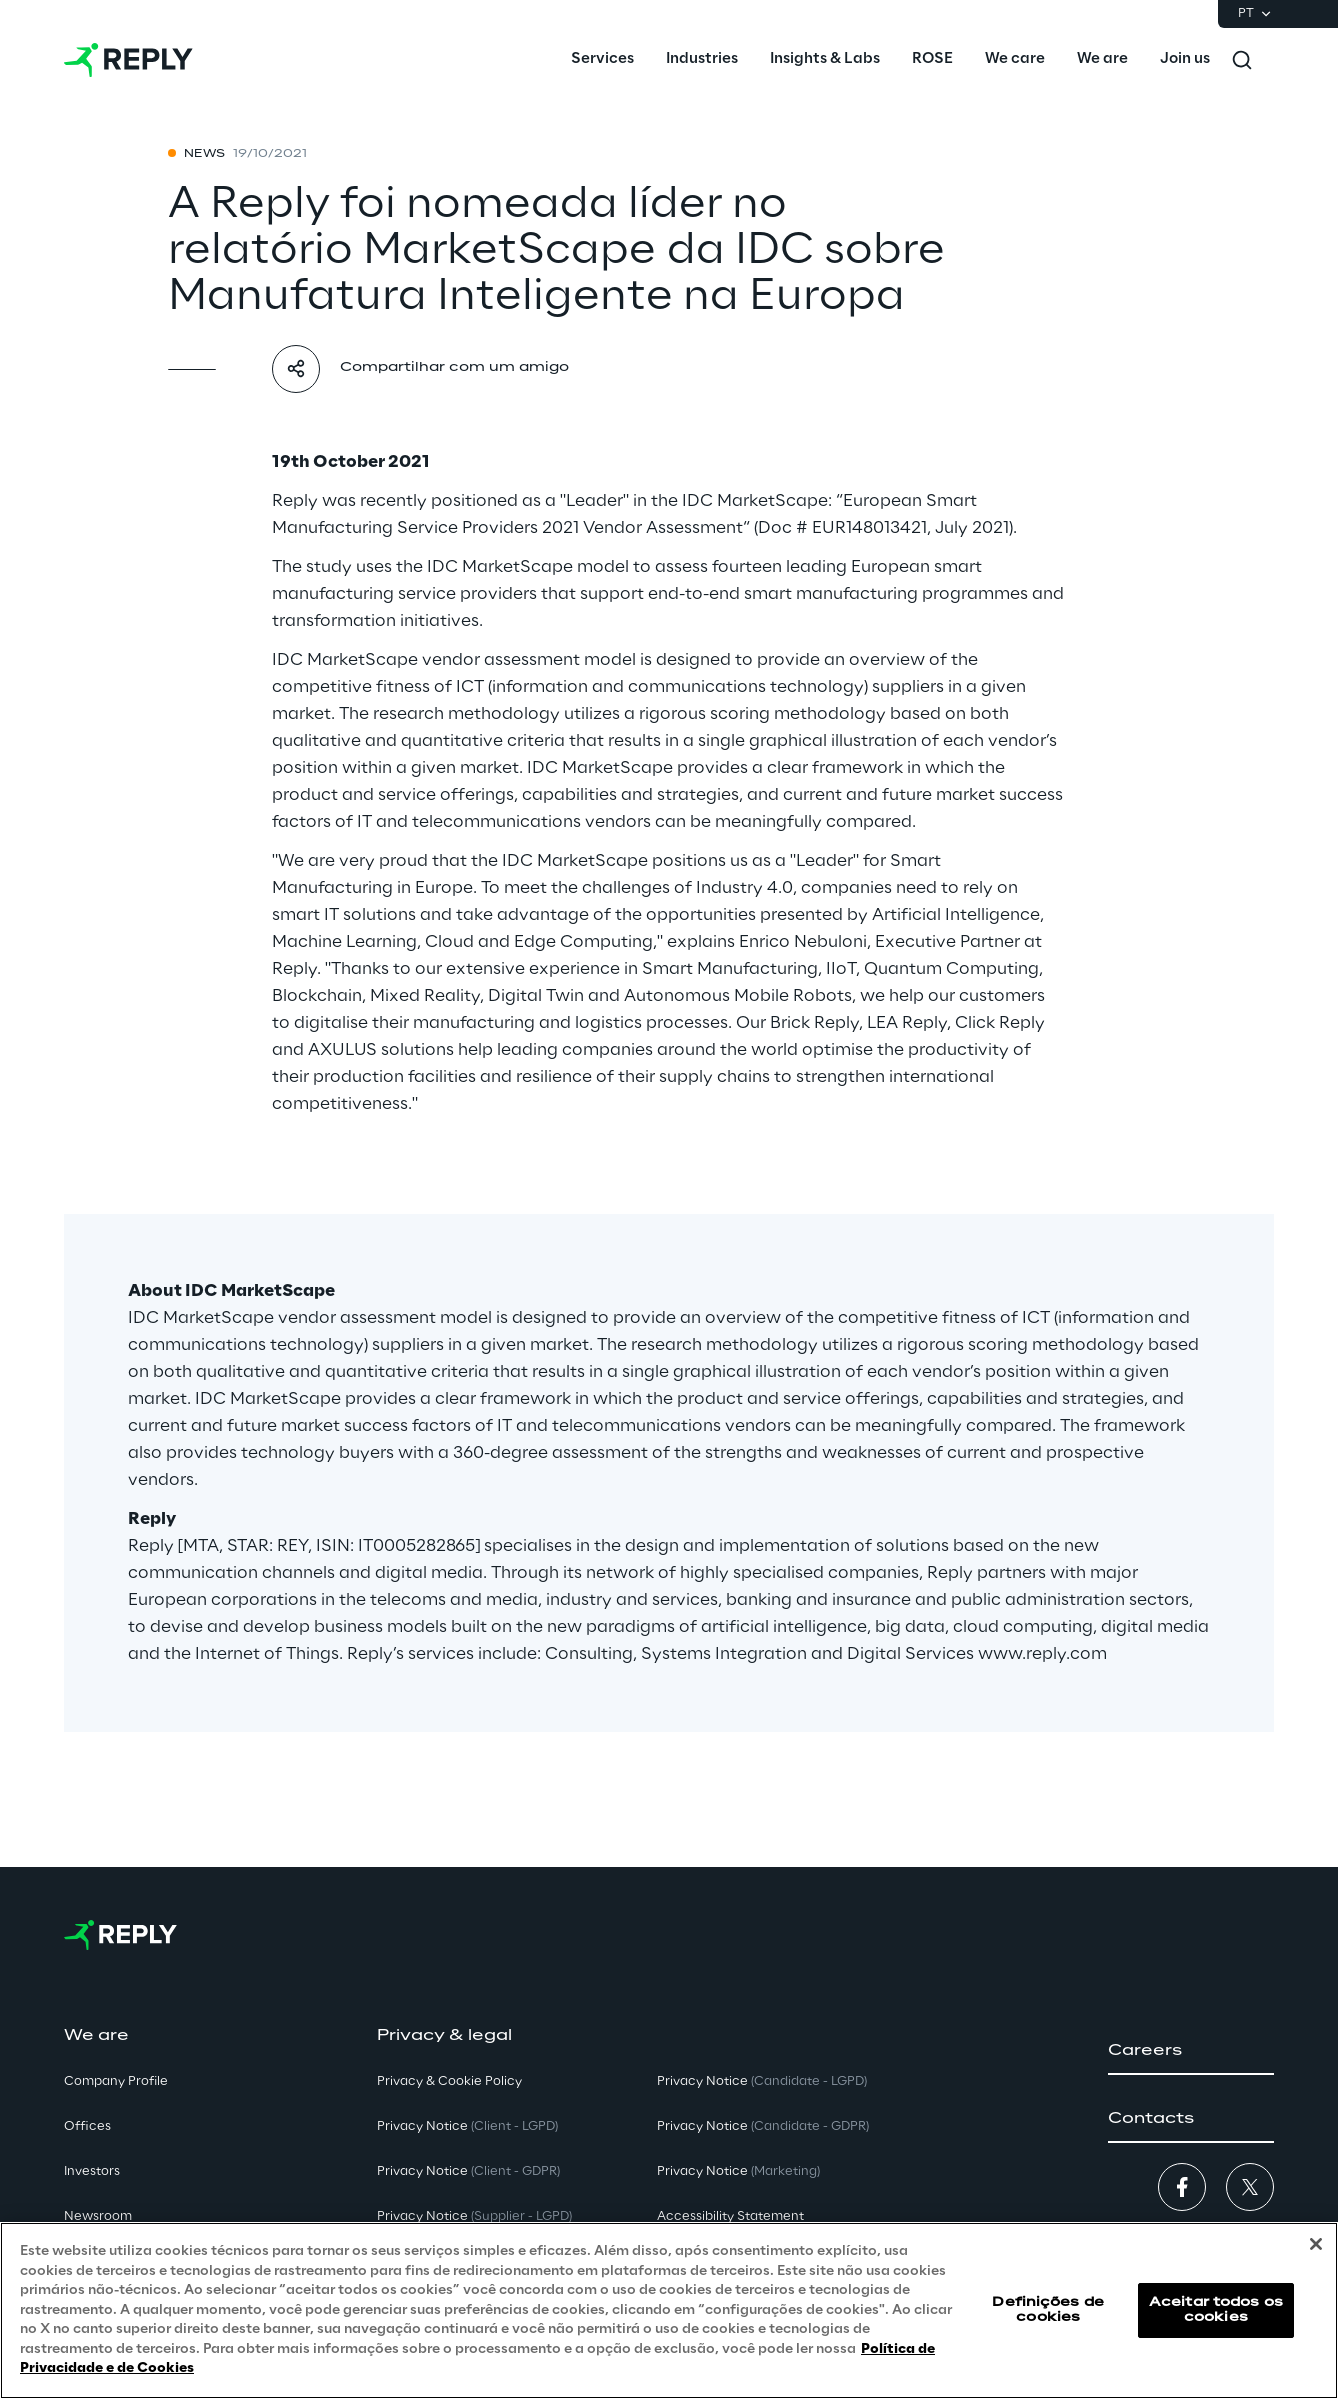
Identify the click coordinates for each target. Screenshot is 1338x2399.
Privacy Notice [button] (467, 2126)
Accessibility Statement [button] (730, 2216)
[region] (669, 2310)
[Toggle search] (1242, 60)
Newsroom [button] (98, 2216)
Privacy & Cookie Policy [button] (449, 2081)
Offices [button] (87, 2126)
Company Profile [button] (116, 2081)
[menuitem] (602, 60)
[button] (1191, 2051)
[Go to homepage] (128, 60)
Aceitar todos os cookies (1216, 2309)
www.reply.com (1042, 1654)
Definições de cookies (1048, 2309)
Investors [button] (92, 2171)
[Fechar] (1316, 2244)
